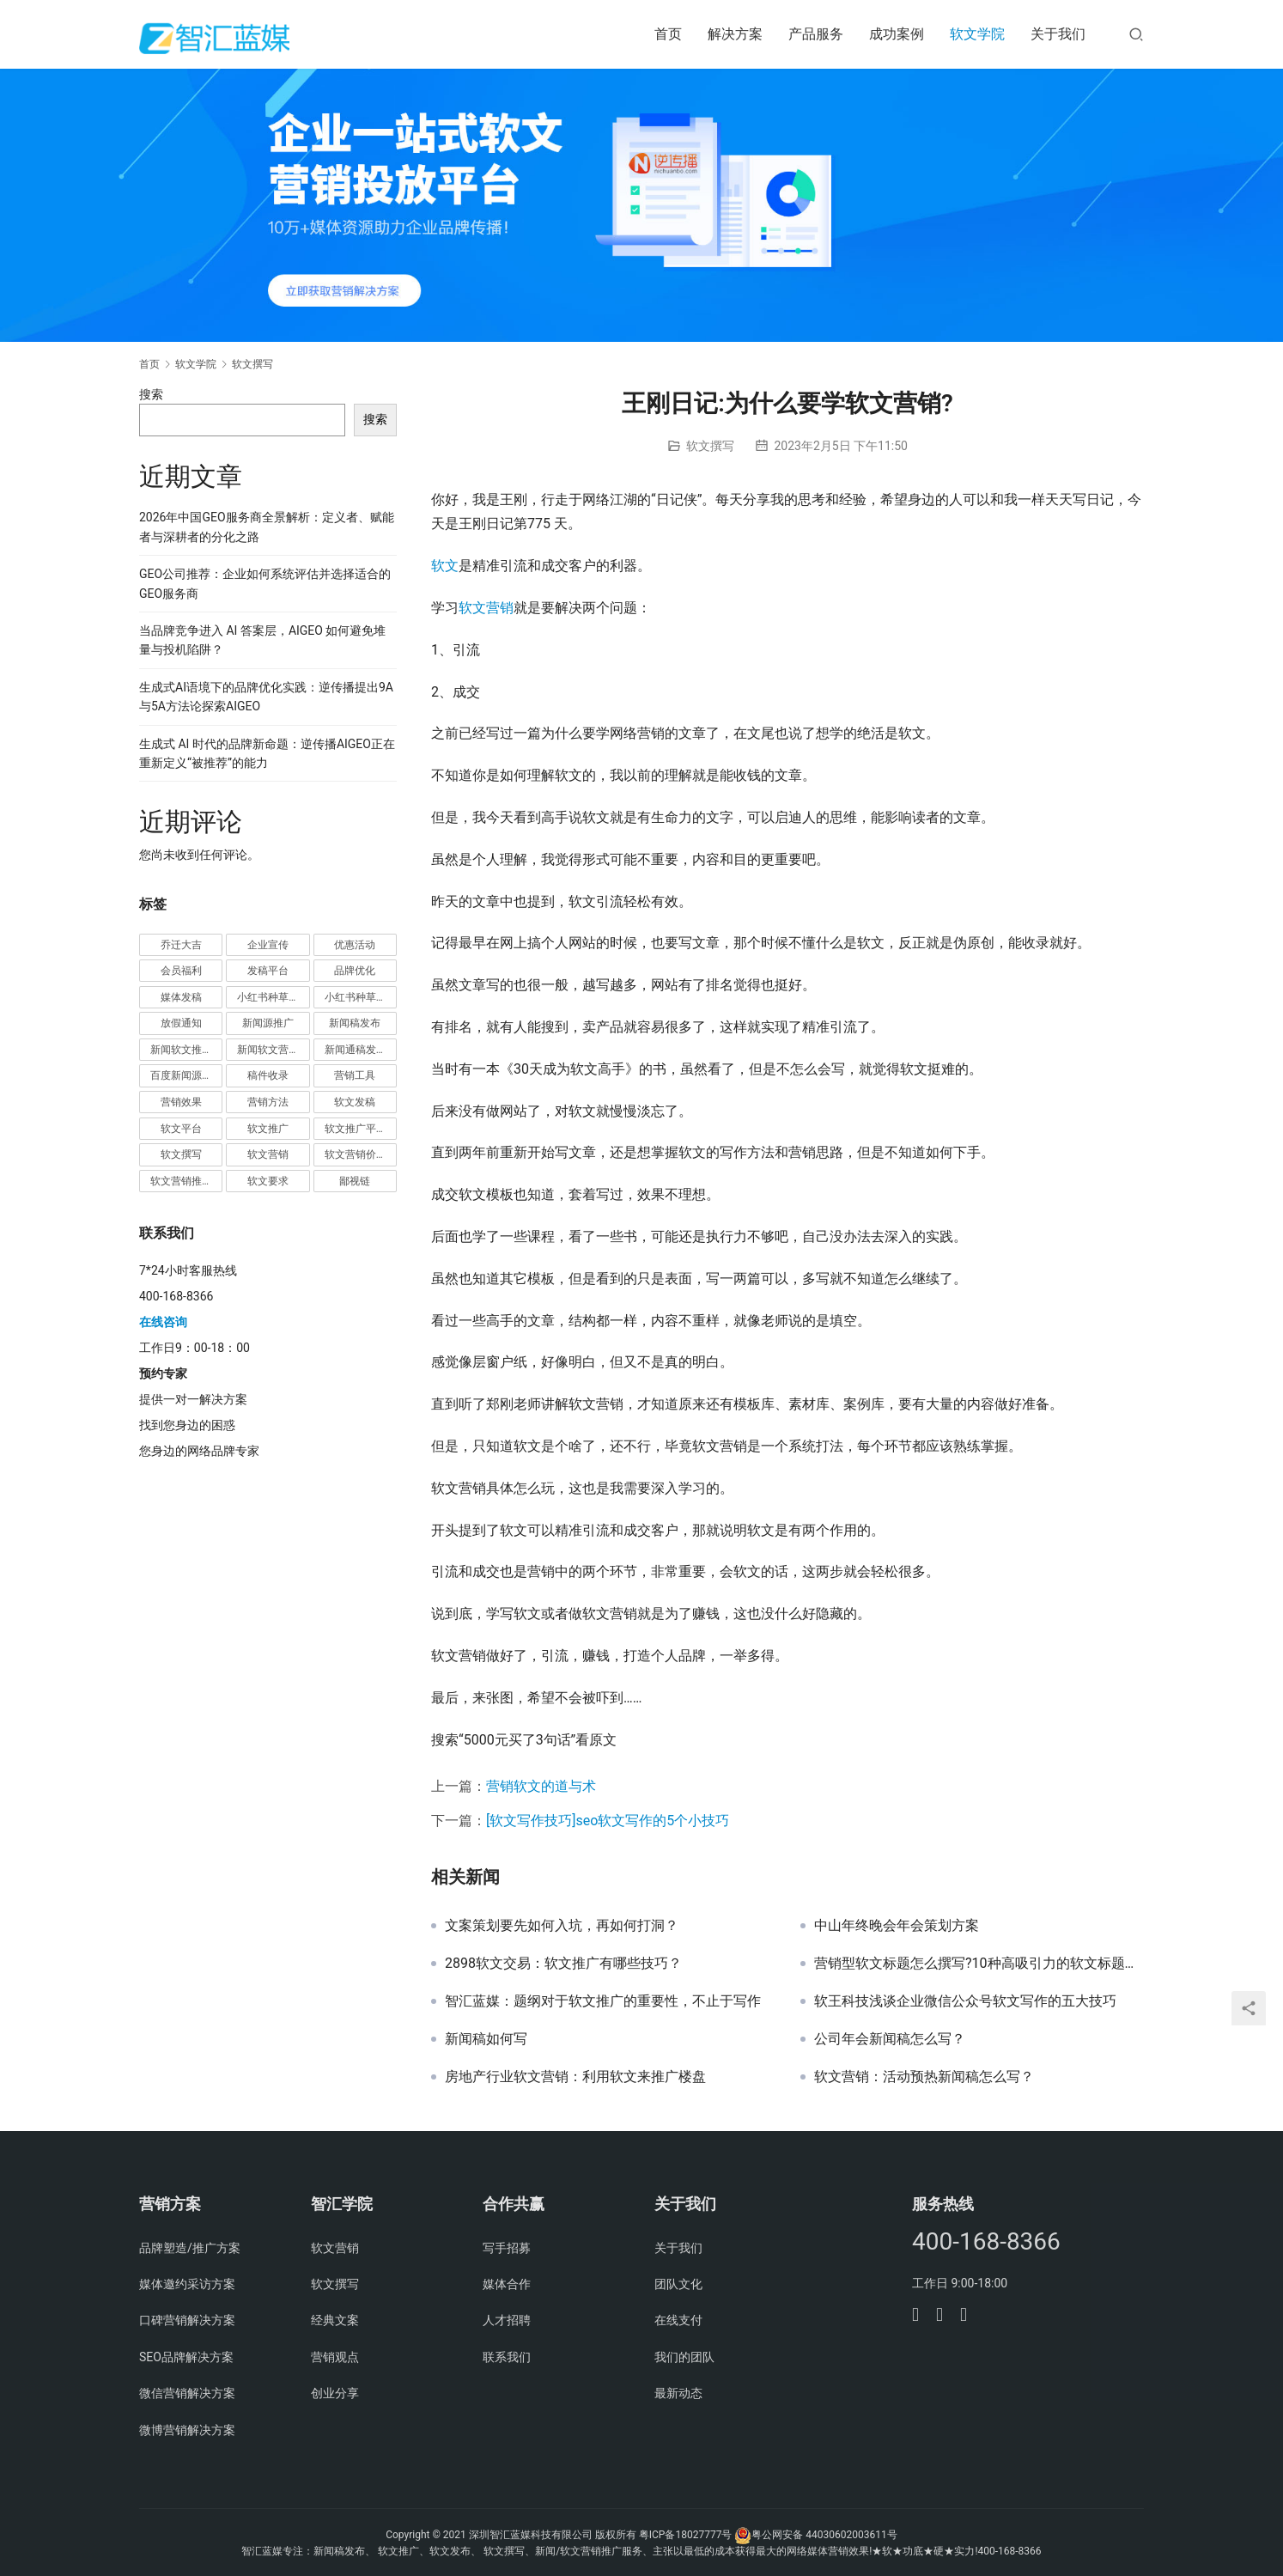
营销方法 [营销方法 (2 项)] (268, 1102)
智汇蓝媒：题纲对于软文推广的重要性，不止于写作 (603, 2001)
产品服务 (815, 34)
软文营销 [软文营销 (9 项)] (268, 1154)
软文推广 (398, 2551)
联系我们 (507, 2357)
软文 (445, 565)
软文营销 (486, 608)
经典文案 (335, 2320)
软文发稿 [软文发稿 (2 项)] (354, 1102)
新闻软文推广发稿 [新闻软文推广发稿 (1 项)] (186, 1050)
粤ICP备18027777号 (686, 2535)
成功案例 (896, 34)
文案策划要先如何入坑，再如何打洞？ (561, 1926)
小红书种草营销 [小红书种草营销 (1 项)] (361, 997)
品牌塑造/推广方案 (189, 2248)
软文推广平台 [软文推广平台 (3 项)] (355, 1129)
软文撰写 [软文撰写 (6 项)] (181, 1154)
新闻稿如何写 (486, 2039)
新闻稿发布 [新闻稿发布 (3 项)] (354, 1023)
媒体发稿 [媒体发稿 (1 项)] (181, 997)
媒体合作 (507, 2284)
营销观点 (335, 2357)
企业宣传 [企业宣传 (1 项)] (268, 945)
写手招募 (507, 2248)
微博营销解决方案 (187, 2430)
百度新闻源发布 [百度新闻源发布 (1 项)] (186, 1075)
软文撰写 (710, 446)
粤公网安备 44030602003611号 (824, 2535)
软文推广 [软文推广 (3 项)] (268, 1129)
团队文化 (678, 2284)
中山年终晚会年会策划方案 (896, 1926)
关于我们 (1058, 34)
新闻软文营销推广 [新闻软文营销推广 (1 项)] (273, 1050)
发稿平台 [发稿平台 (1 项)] (268, 971)
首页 (668, 34)
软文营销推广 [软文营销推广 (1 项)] (181, 1181)
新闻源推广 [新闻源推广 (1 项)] (268, 1023)
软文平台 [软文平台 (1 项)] (181, 1129)
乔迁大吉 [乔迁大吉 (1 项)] (181, 945)
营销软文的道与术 (541, 1786)
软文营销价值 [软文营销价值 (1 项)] (355, 1154)
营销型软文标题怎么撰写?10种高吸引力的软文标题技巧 (979, 1963)
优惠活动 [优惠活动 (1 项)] (354, 945)
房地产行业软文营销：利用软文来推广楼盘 (575, 2077)
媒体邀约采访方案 (187, 2284)
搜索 (151, 394)
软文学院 (977, 34)
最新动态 (678, 2393)
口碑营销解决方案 (187, 2320)
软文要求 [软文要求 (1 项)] (268, 1181)
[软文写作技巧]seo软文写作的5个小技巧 (607, 1820)
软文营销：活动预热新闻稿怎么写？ (924, 2077)
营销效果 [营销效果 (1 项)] (181, 1102)
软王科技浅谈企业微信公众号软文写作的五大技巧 (965, 2001)
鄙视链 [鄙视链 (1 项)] (354, 1181)
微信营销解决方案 (187, 2393)
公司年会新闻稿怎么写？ (889, 2039)
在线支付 (678, 2320)
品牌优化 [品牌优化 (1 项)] (354, 971)
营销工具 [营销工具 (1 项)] (354, 1075)
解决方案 (735, 34)
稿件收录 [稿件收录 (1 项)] (268, 1075)
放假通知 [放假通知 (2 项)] (181, 1023)
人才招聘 (507, 2320)
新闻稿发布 (339, 2551)
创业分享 (335, 2393)
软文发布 (450, 2551)
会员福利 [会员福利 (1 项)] (181, 971)
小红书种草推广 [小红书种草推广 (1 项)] (273, 997)
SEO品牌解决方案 (186, 2357)
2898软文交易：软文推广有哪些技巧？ (563, 1963)
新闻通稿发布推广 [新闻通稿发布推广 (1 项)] (361, 1050)
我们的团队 (684, 2357)
